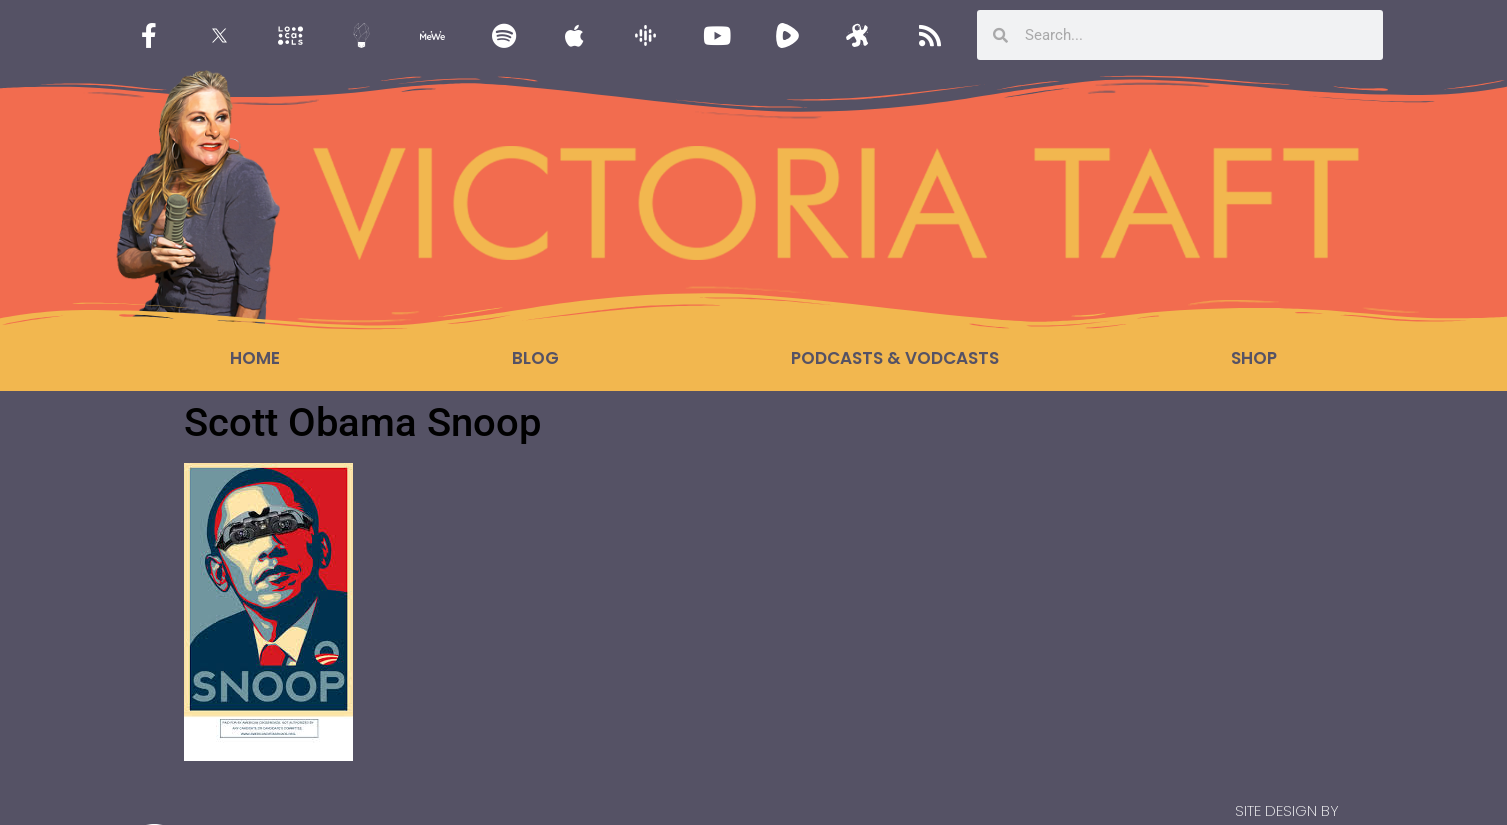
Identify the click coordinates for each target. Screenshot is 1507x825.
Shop (1254, 358)
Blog (535, 358)
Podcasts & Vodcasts (895, 358)
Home (255, 358)
